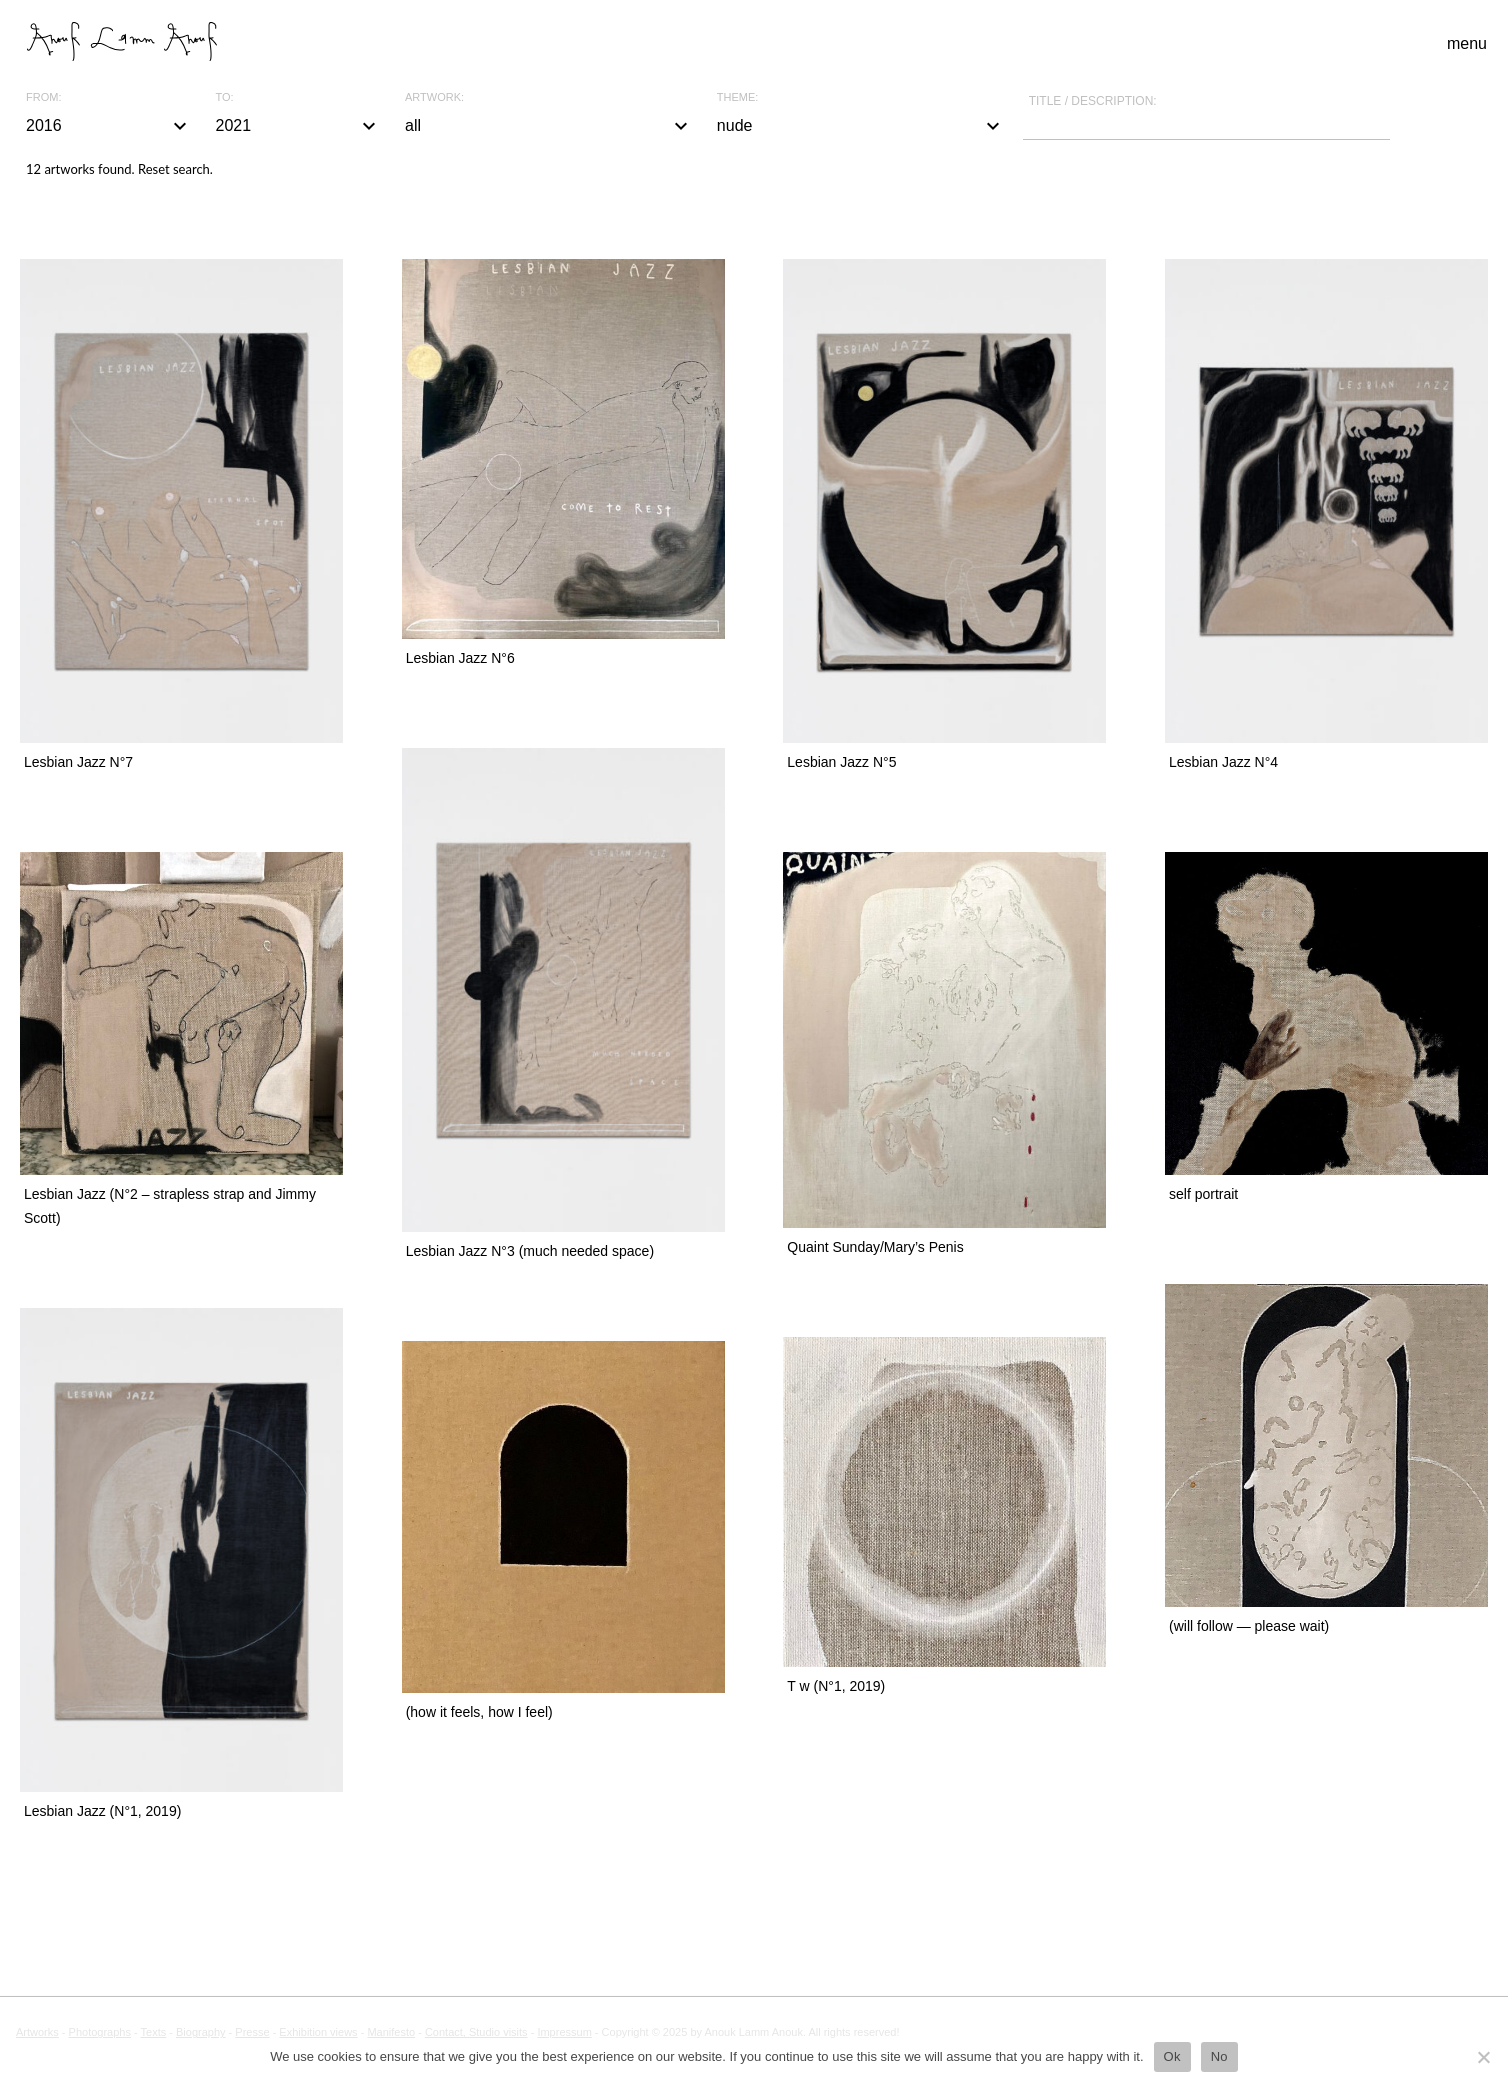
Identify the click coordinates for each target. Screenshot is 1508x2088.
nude (861, 126)
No (1219, 2056)
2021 (299, 126)
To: (225, 97)
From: (43, 97)
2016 (109, 126)
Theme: (738, 97)
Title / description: (1093, 101)
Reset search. (175, 169)
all (549, 126)
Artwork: (434, 97)
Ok (1172, 2056)
